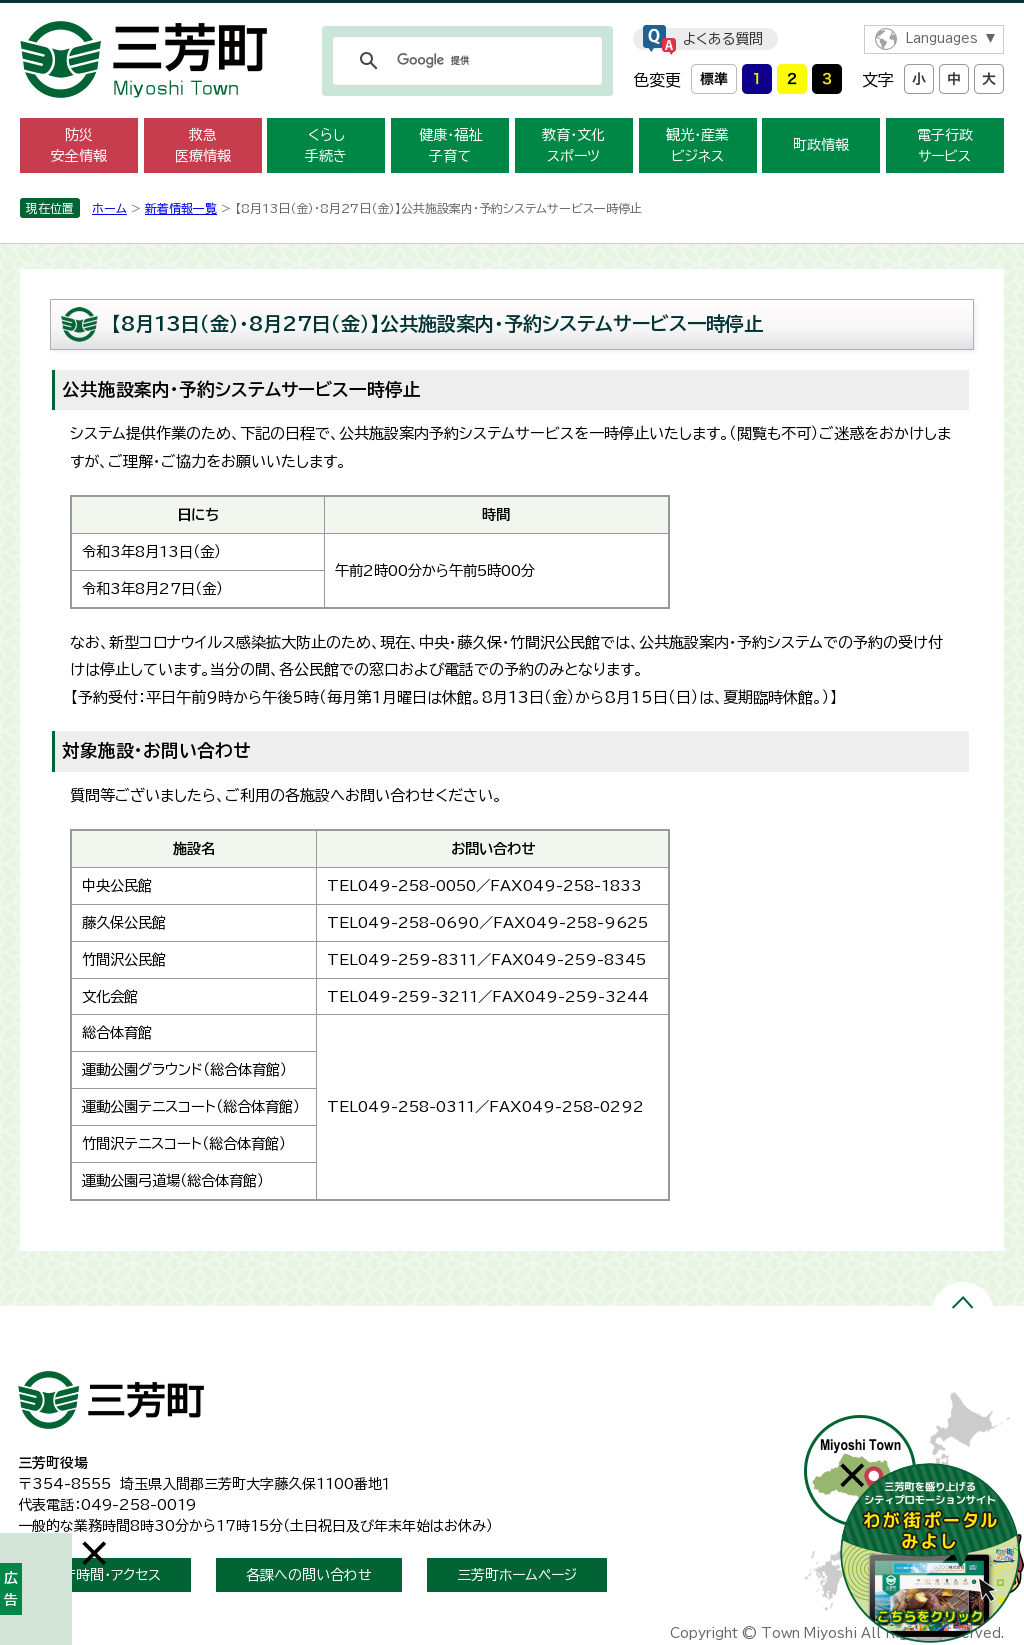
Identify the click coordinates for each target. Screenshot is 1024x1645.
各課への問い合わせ (309, 1575)
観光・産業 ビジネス (697, 145)
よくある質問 (723, 39)
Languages (941, 38)
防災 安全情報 (79, 145)
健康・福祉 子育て (450, 145)
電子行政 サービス (945, 145)
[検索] (464, 61)
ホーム (109, 208)
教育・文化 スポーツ (573, 145)
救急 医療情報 (203, 145)
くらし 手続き (326, 145)
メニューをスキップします (512, 13)
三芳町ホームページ (517, 1575)
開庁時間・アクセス (104, 1575)
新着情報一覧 (181, 208)
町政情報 (821, 145)
